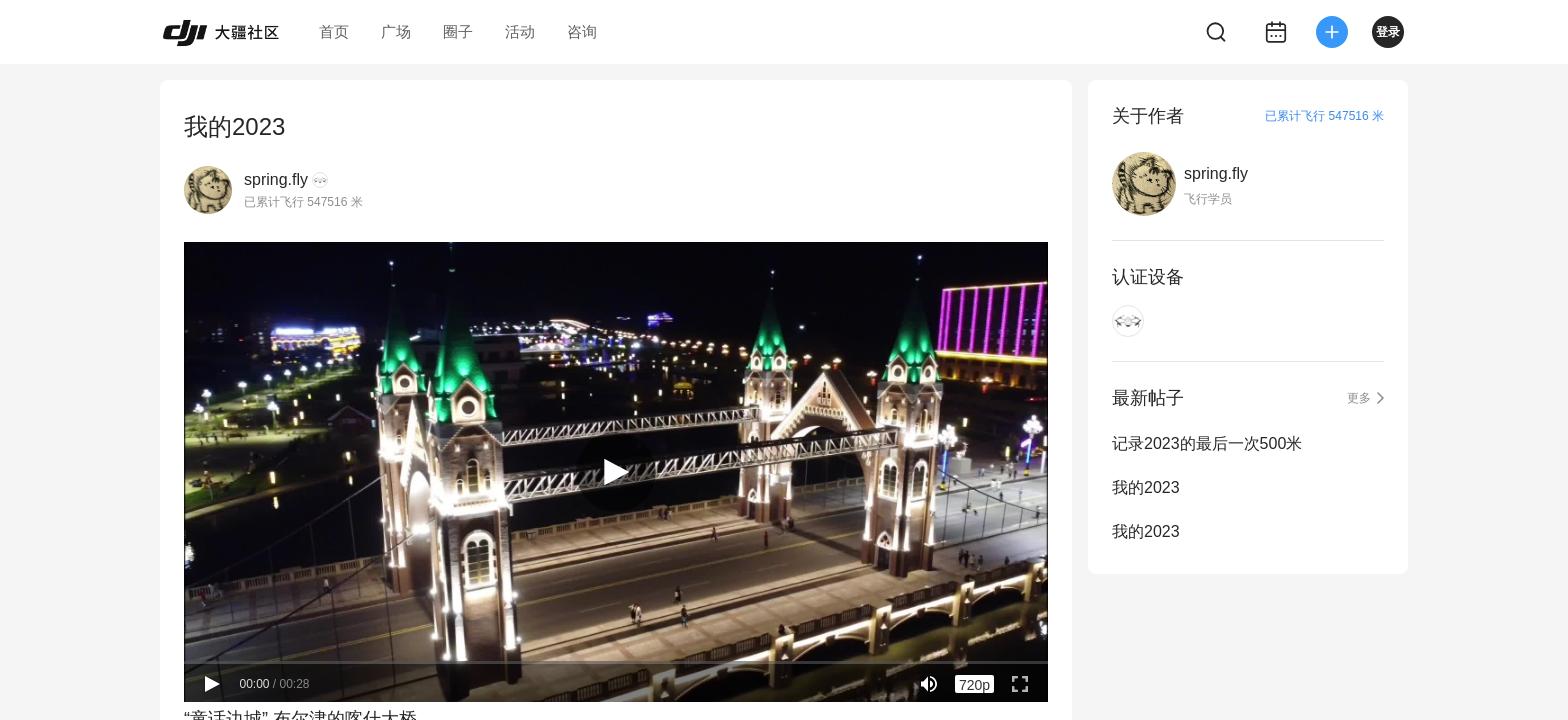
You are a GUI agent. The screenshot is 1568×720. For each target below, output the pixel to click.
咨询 (582, 31)
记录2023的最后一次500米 (1207, 443)
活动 (520, 31)
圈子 (458, 31)
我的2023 (1146, 487)
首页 (334, 31)
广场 (396, 31)
